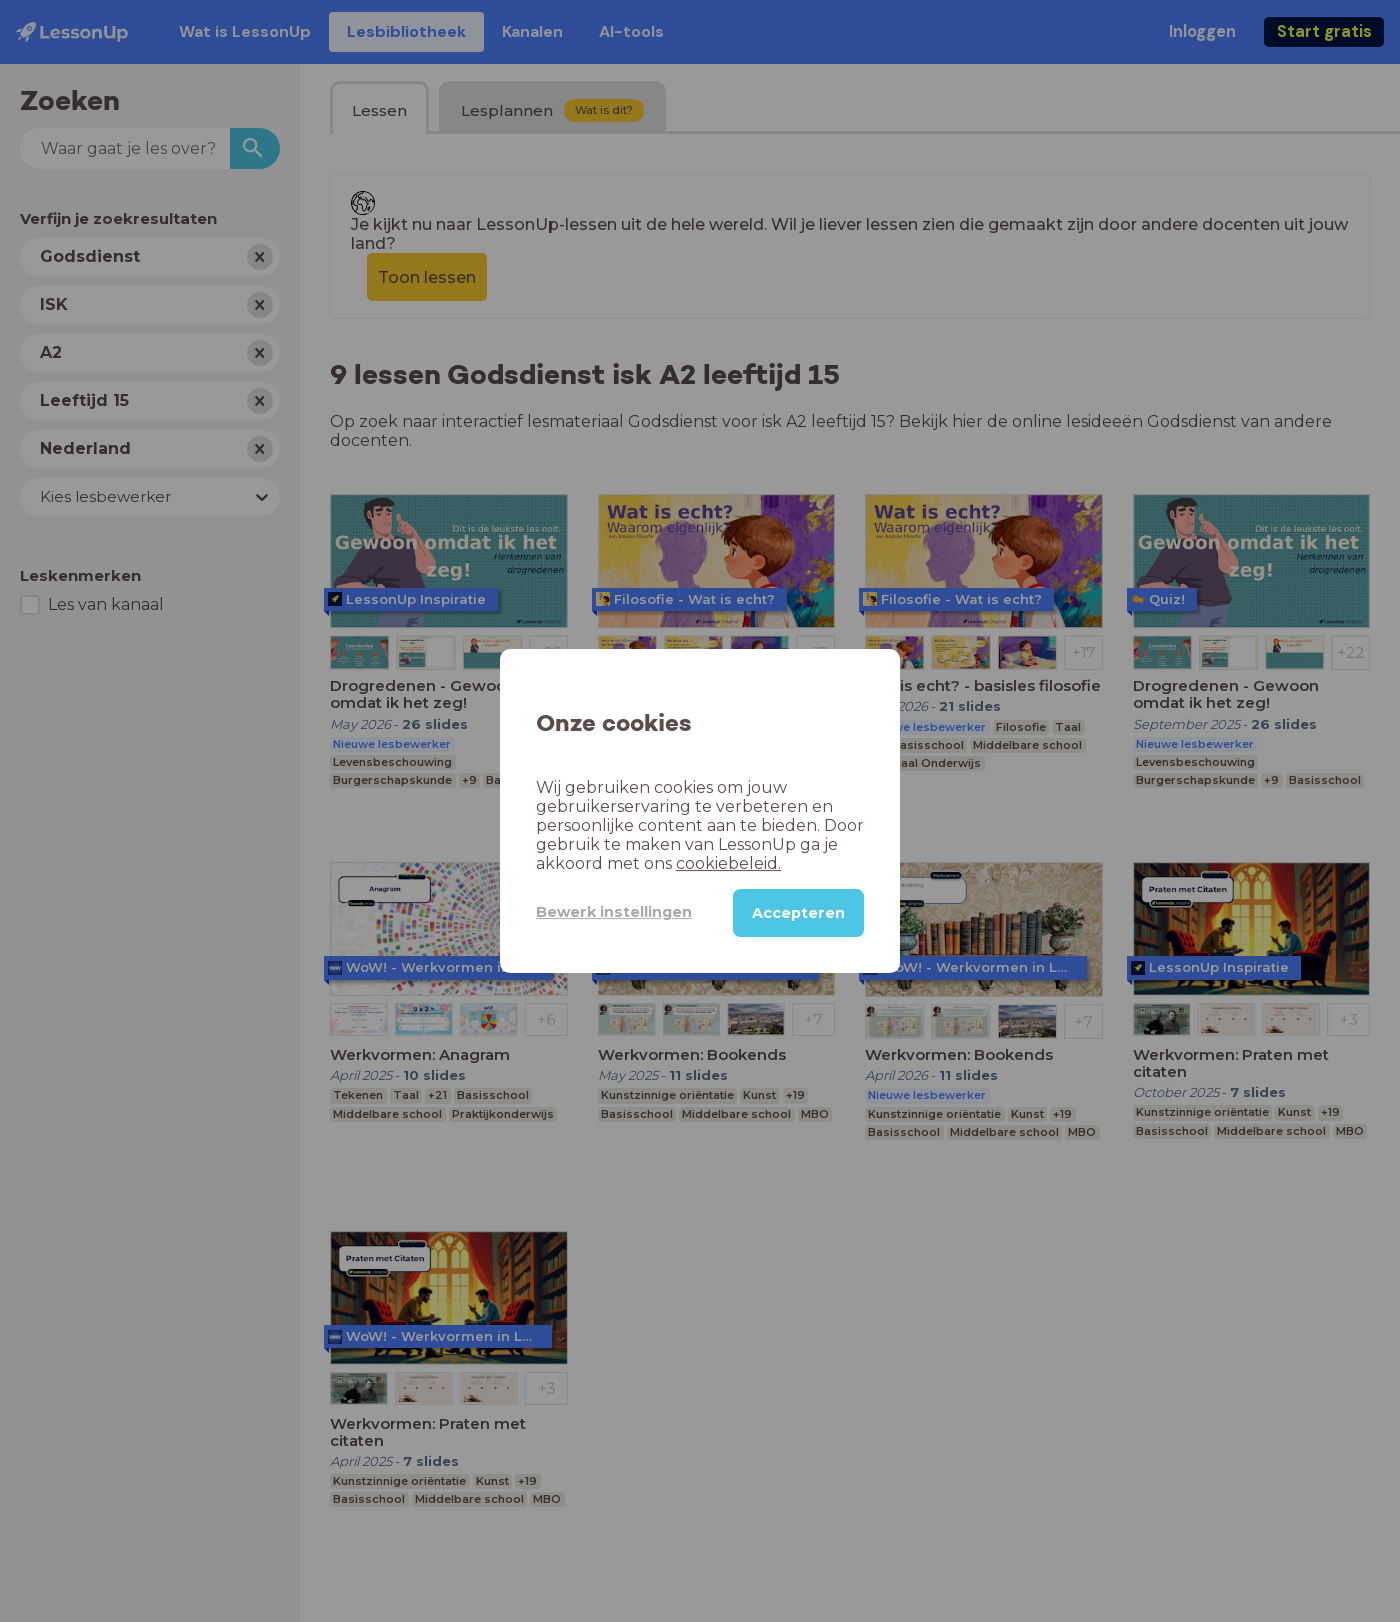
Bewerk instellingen (614, 912)
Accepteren (798, 913)
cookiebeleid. (728, 863)
